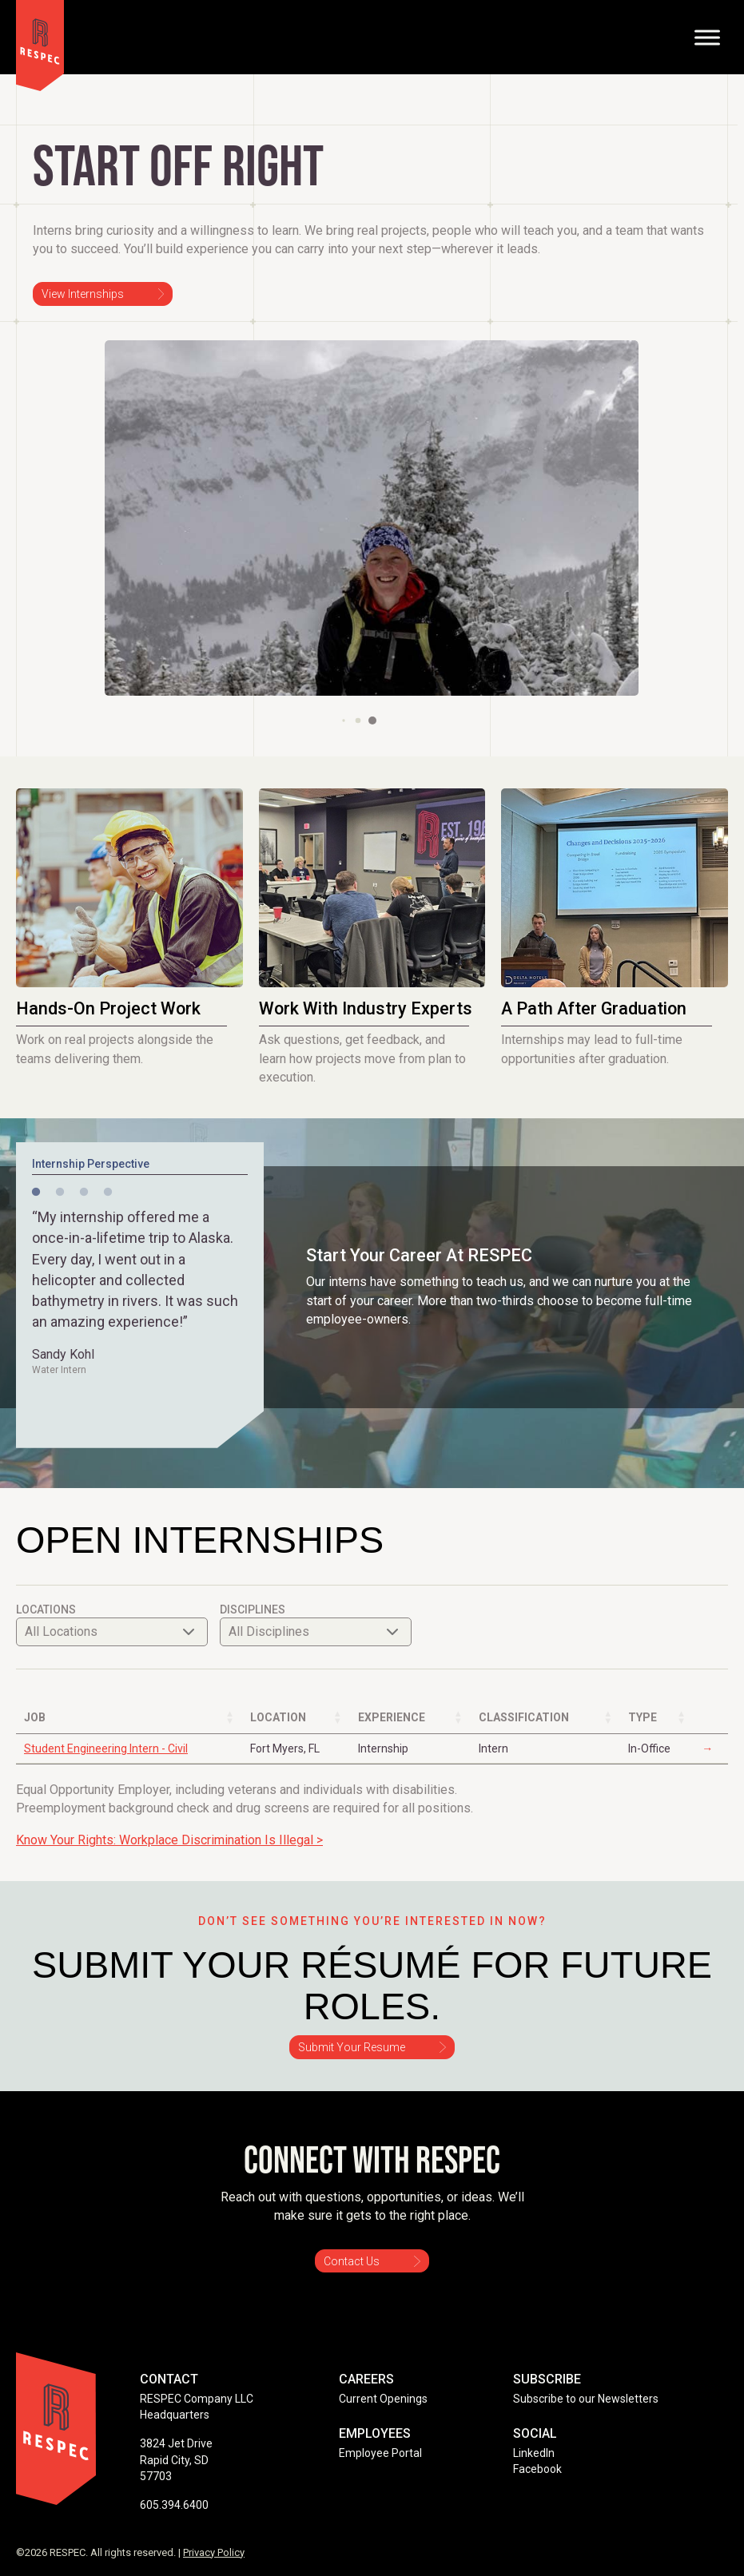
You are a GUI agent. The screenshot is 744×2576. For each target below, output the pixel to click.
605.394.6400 (174, 2505)
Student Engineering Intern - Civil (106, 1748)
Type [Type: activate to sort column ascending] (642, 1717)
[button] (343, 720)
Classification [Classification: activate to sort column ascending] (524, 1717)
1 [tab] (36, 1193)
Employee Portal (380, 2453)
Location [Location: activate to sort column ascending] (278, 1717)
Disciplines (316, 1624)
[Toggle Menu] (707, 37)
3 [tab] (84, 1193)
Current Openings (383, 2398)
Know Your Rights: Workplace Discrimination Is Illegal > (169, 1840)
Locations (112, 1624)
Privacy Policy (214, 2552)
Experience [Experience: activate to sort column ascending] (391, 1717)
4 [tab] (108, 1193)
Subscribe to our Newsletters (585, 2398)
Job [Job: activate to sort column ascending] (35, 1717)
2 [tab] (60, 1193)
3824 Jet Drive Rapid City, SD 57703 (176, 2460)
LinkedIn (534, 2453)
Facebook (537, 2469)
